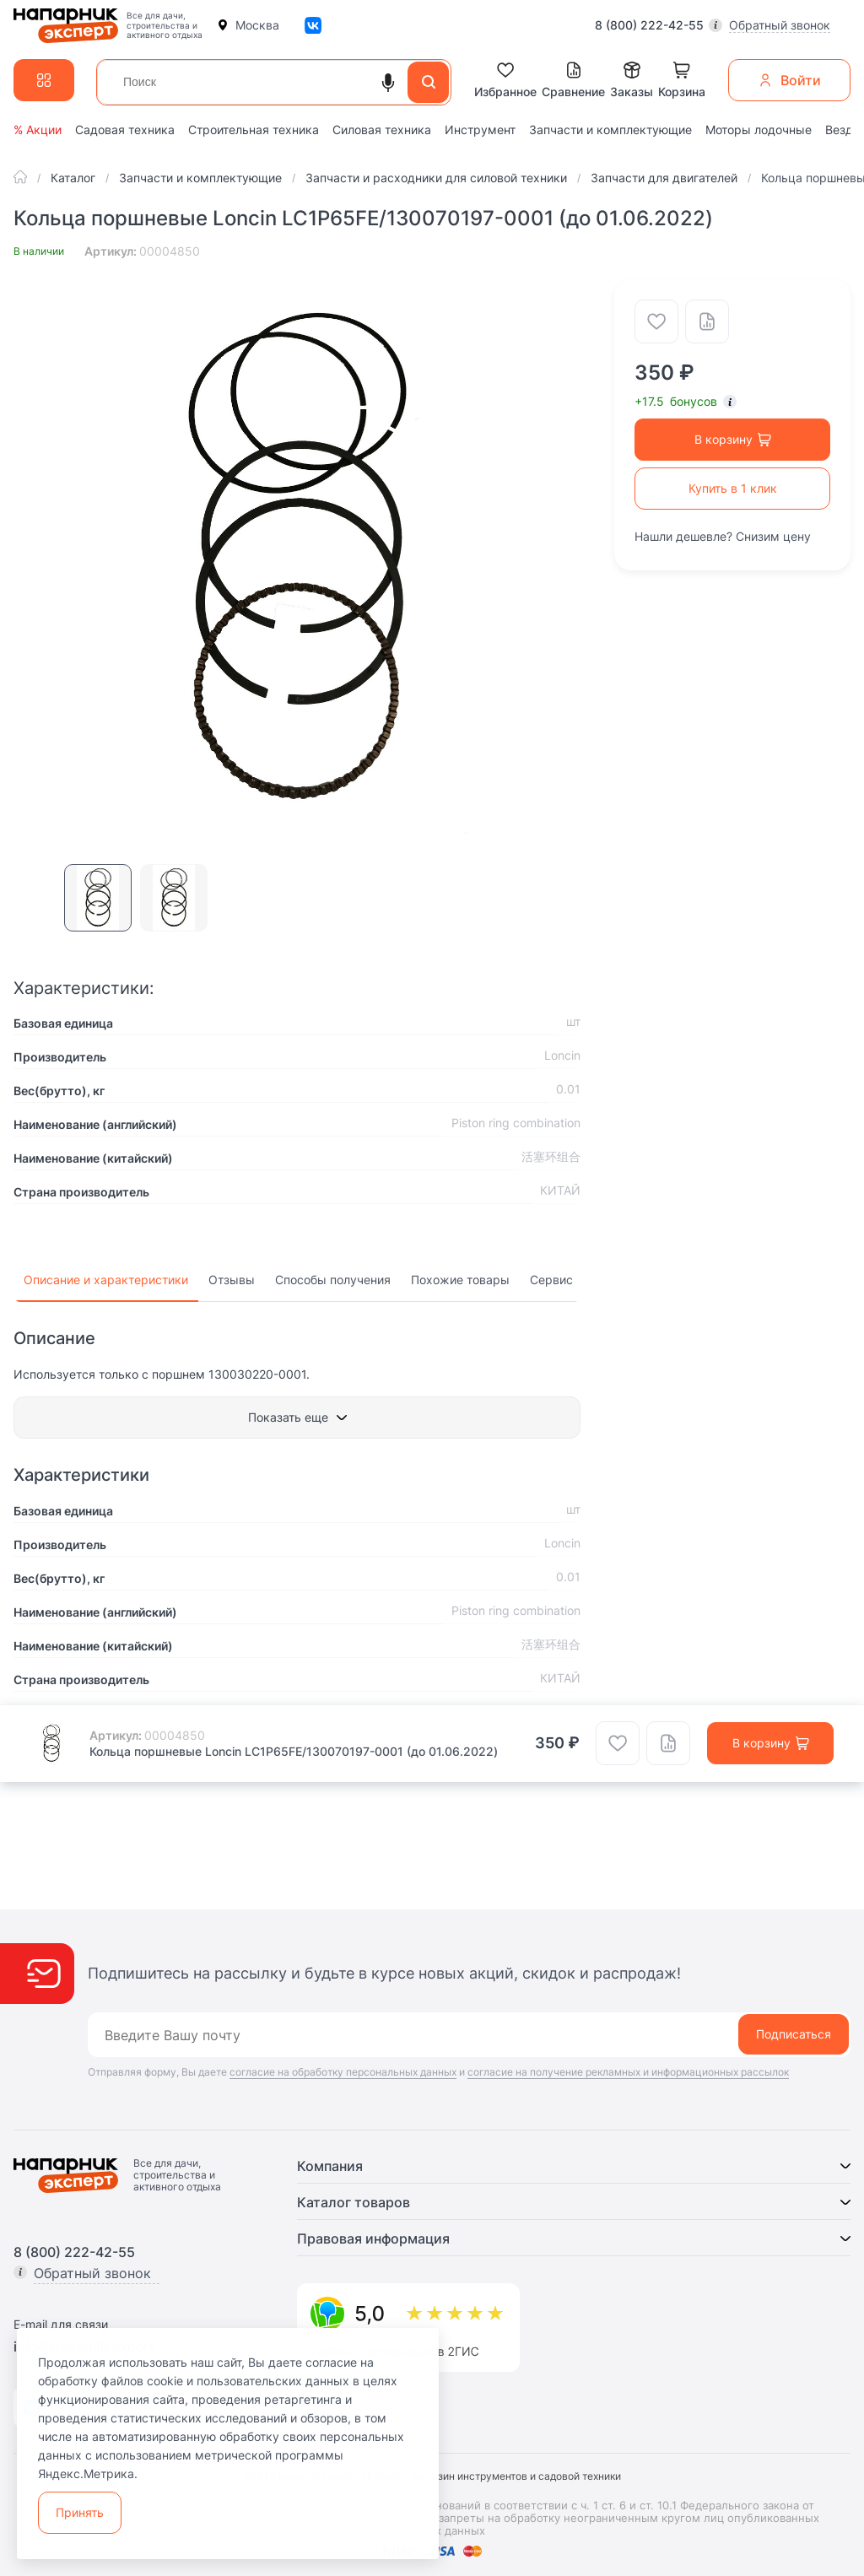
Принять (80, 2512)
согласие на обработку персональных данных (343, 2072)
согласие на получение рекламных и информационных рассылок (628, 2072)
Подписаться (793, 2034)
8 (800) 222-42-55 (649, 25)
